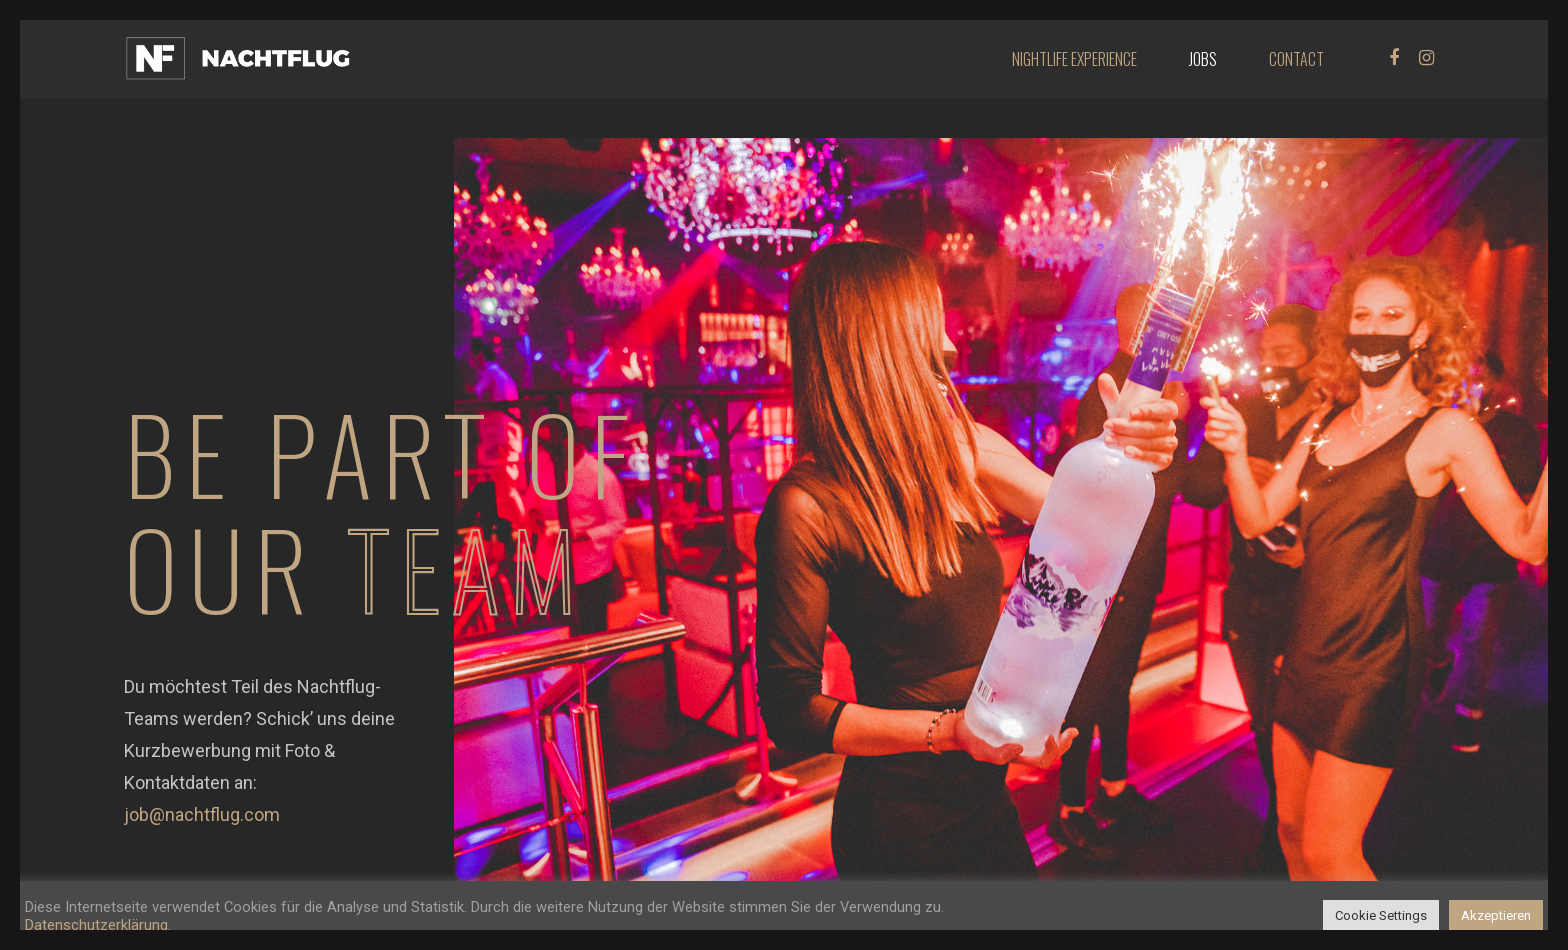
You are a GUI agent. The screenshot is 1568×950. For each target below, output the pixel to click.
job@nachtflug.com (202, 814)
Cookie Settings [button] (1381, 915)
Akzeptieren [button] (1496, 915)
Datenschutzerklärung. (98, 925)
